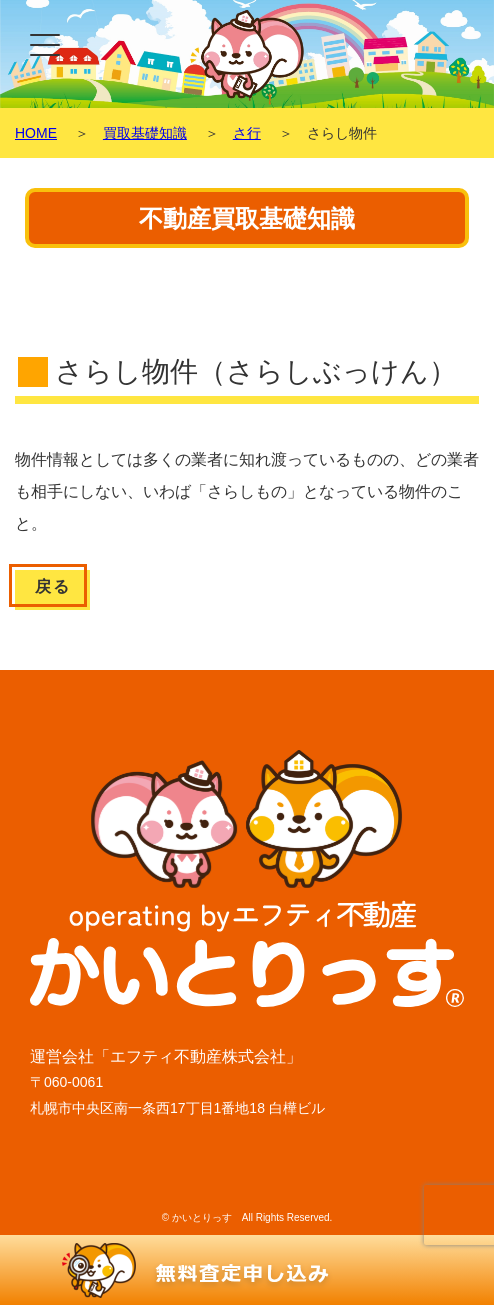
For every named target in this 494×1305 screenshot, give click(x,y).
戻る (52, 586)
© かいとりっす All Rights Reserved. (247, 1217)
